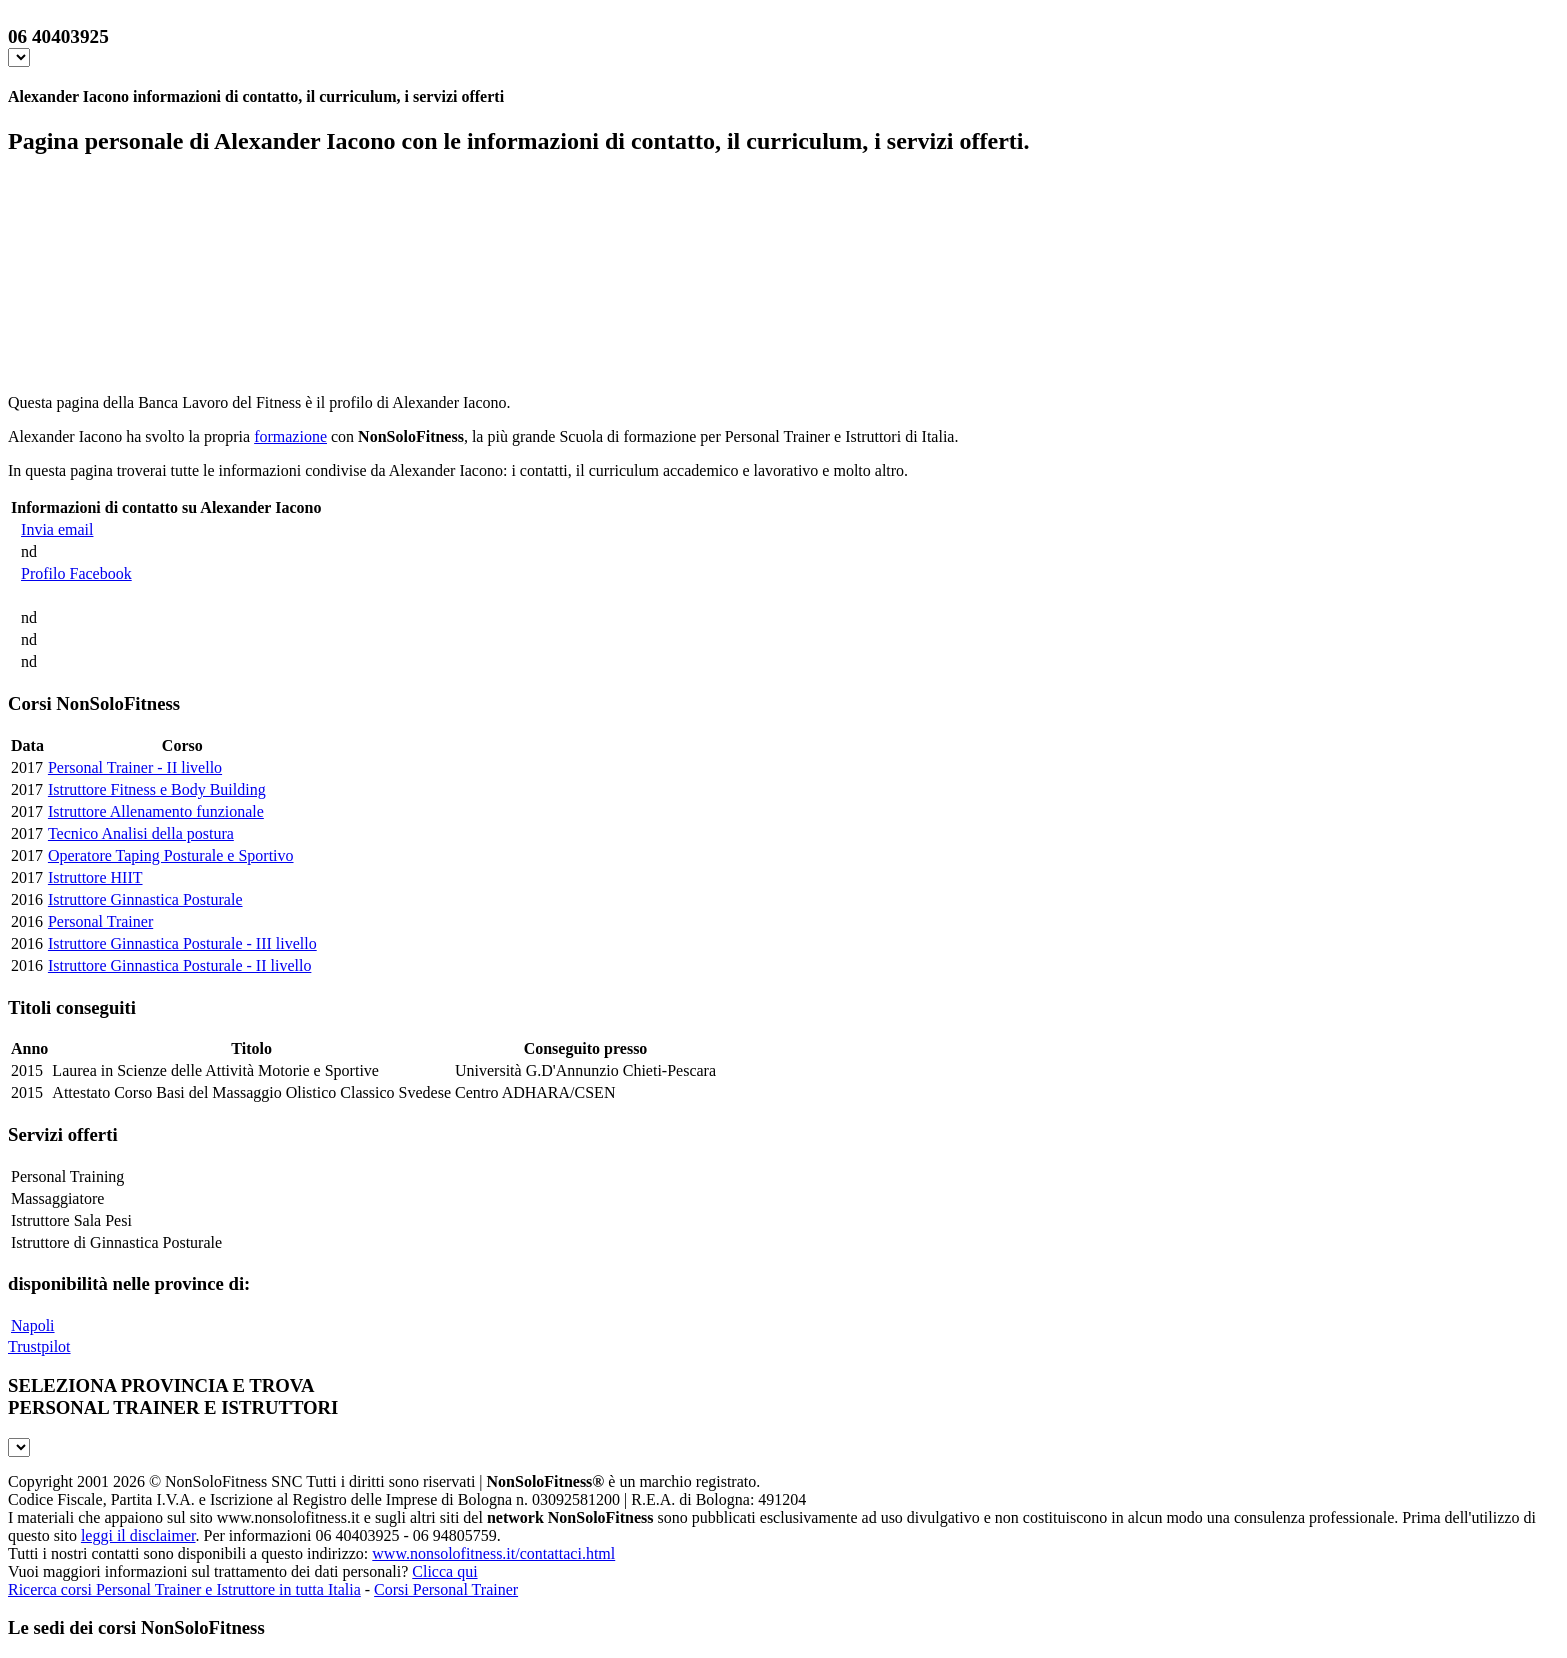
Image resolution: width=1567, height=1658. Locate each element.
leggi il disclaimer (138, 1535)
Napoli (33, 1325)
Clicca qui (444, 1571)
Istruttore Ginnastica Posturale (145, 899)
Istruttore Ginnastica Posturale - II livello (179, 965)
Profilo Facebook (76, 573)
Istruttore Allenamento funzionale (156, 811)
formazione (290, 436)
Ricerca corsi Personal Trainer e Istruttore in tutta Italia (184, 1589)
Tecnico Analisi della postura (141, 833)
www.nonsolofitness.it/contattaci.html (493, 1553)
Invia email (57, 529)
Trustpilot (39, 1346)
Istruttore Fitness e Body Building (157, 789)
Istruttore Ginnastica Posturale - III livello (182, 943)
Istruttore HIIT (95, 877)
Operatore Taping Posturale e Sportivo (171, 855)
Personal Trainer (100, 921)
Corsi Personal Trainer (446, 1589)
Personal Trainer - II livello (135, 767)
